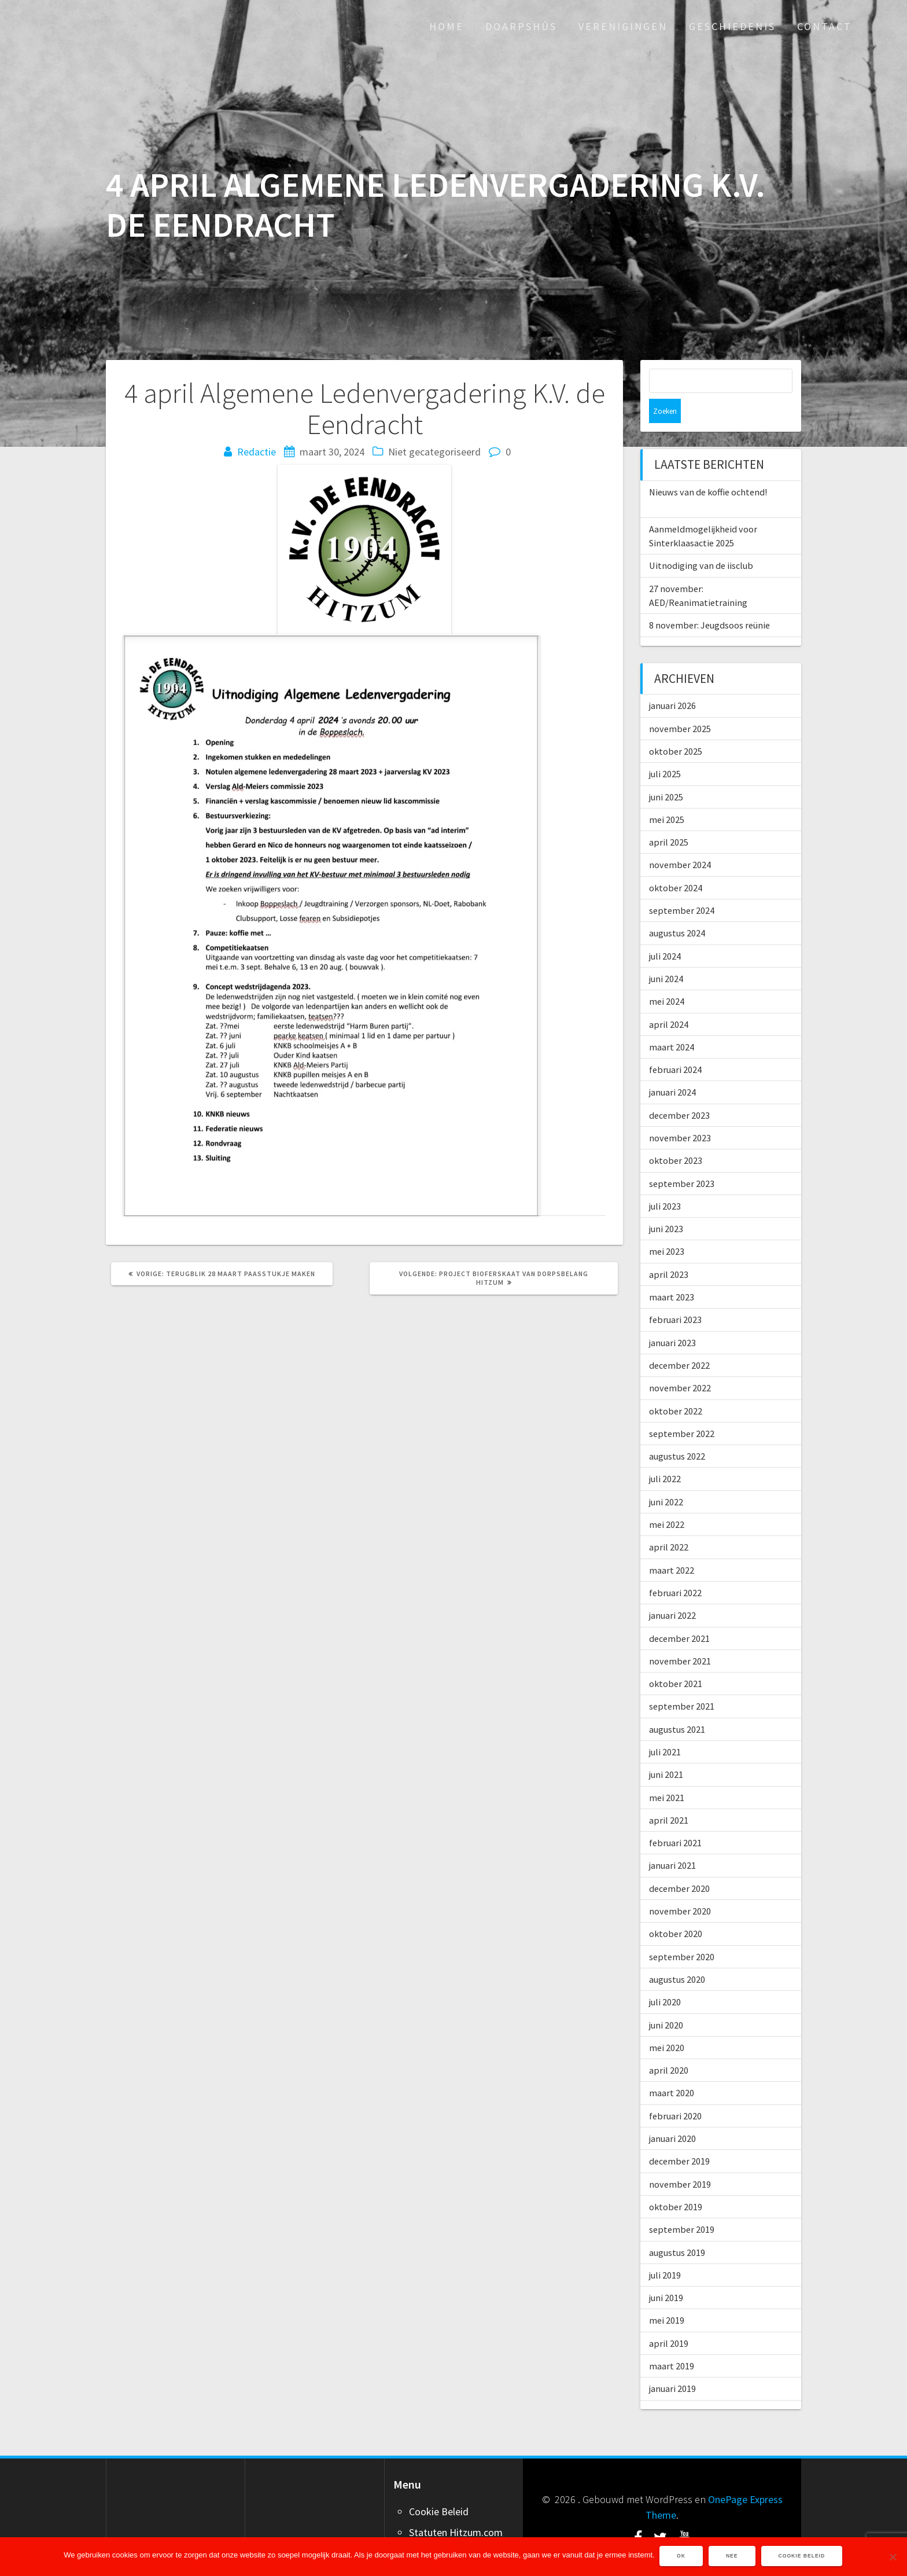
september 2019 (681, 2205)
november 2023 (680, 1113)
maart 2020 (671, 2068)
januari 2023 (672, 1318)
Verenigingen (623, 26)
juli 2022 (665, 1454)
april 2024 (668, 1000)
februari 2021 (675, 1818)
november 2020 (680, 1887)
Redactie (256, 451)
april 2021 (668, 1796)
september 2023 (681, 1159)
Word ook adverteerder (459, 2528)
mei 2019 (666, 2296)
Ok (682, 2557)
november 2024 (680, 840)
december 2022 (679, 1341)
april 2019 (668, 2319)
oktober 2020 (675, 1909)
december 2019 (679, 2137)
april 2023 (668, 1250)
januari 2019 (672, 2364)
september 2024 (681, 886)
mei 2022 (666, 1500)
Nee (733, 2557)
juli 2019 (665, 2251)
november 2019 (680, 2160)
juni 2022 (666, 1477)
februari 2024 (675, 1045)
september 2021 (681, 1682)
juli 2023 (665, 1182)
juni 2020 (666, 2001)
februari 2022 (675, 1568)
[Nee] (892, 2557)
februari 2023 (675, 1295)
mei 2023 (666, 1227)
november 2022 (680, 1363)
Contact (824, 26)
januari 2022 (672, 1591)
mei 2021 (666, 1773)
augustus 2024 (677, 908)
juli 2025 (665, 749)
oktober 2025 (675, 727)
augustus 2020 (677, 1955)
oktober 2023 (675, 1136)
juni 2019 (666, 2273)
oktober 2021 (675, 1659)
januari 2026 (672, 681)
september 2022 (681, 1409)
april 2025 (668, 818)
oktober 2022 (675, 1386)
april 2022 (668, 1522)
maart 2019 (671, 2341)
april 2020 (668, 2046)
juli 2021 (665, 1727)
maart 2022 (671, 1546)
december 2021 (679, 1614)
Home (446, 26)
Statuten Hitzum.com (456, 2508)
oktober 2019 (675, 2182)
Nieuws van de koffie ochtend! (708, 467)
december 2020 (679, 1864)
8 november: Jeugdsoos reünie (709, 601)
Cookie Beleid (439, 2487)
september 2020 (681, 1932)
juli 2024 (665, 932)
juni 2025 (666, 772)
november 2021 (680, 1636)
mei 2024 (666, 977)
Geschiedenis (732, 26)
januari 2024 (672, 1068)
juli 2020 (665, 1977)
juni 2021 (666, 1750)
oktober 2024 (675, 863)
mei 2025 (666, 795)
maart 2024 (671, 1022)
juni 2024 (666, 954)
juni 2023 (666, 1204)
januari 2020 (672, 2114)
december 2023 (679, 1091)
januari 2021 (672, 1841)
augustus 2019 (677, 2228)
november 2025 (680, 704)
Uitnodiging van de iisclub (701, 541)
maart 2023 (671, 1272)
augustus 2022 (677, 1432)
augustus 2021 (677, 1705)
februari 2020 (675, 2091)
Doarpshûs (521, 26)
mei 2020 (666, 2023)
